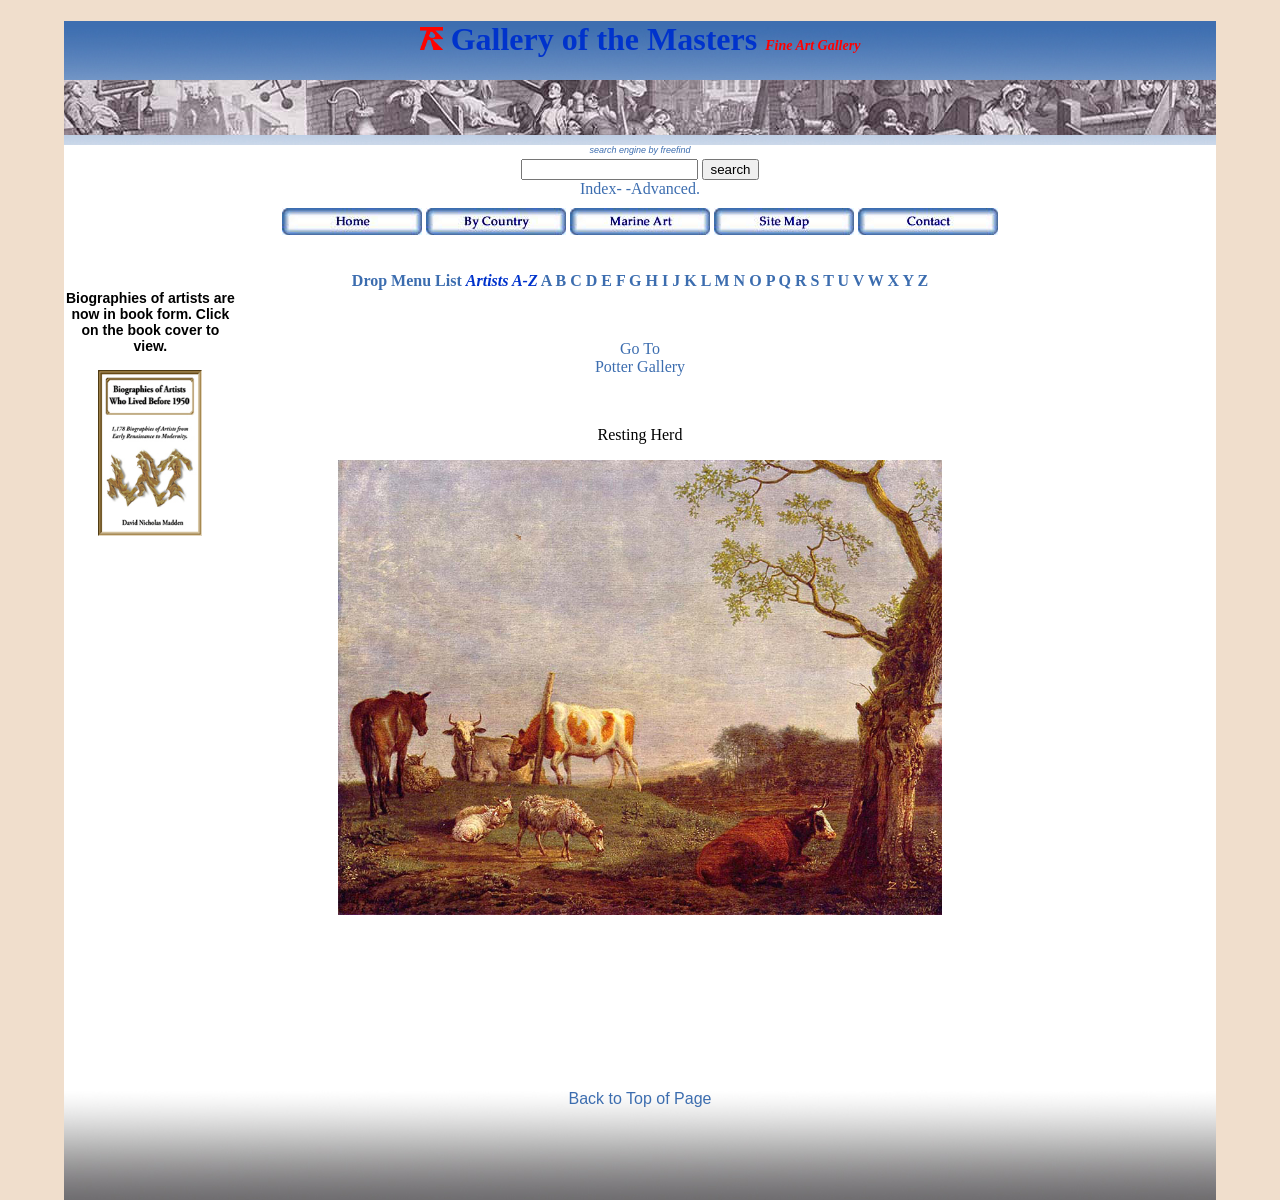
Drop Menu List (407, 280)
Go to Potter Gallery (640, 357)
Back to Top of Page (640, 1098)
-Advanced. (663, 188)
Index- (601, 188)
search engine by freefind (639, 150)
